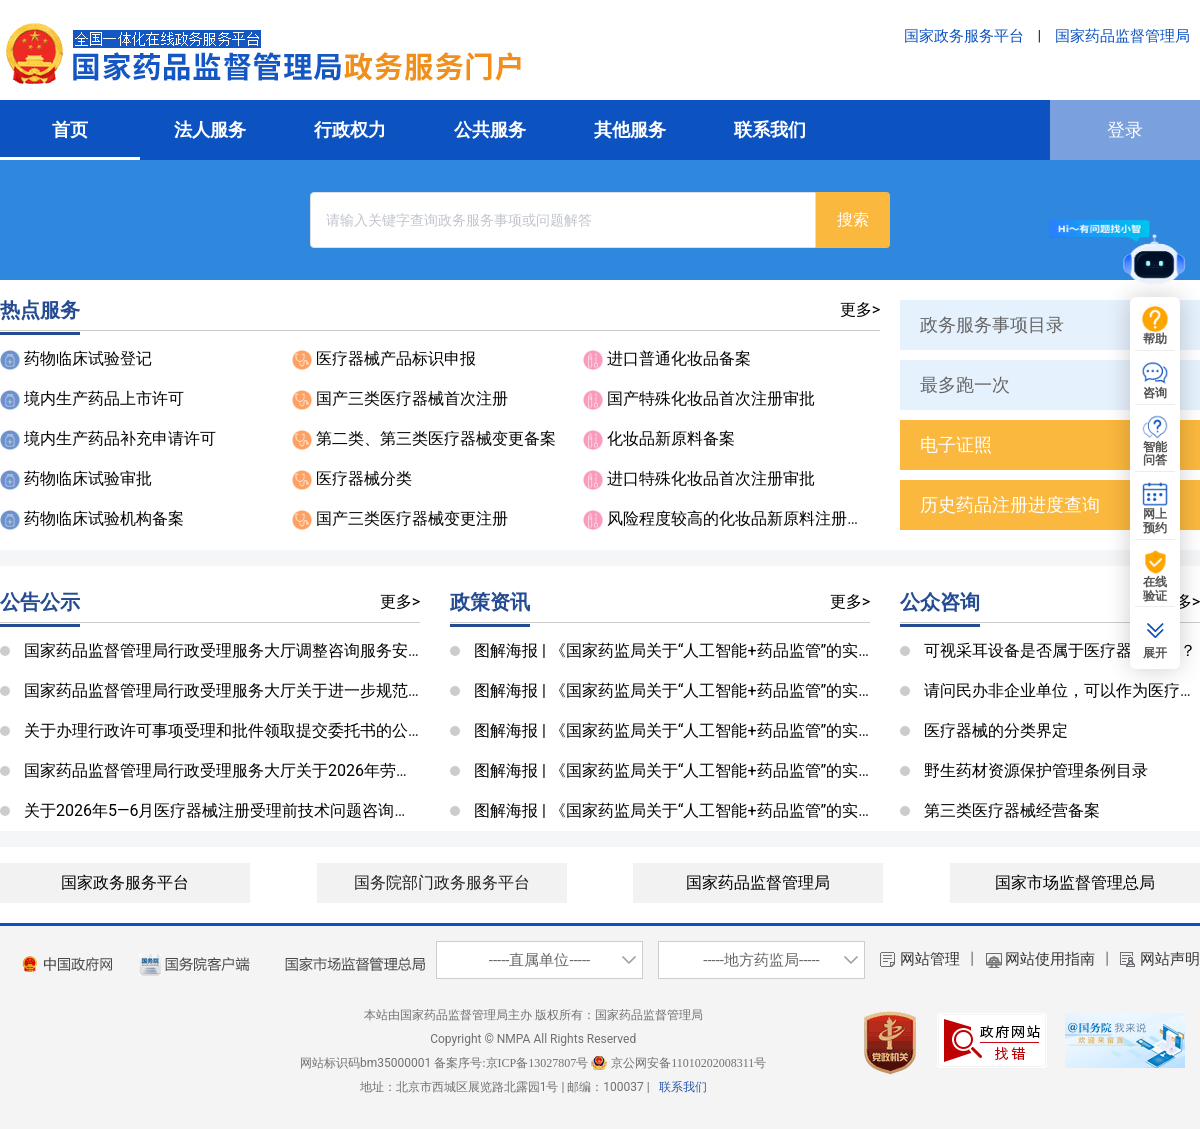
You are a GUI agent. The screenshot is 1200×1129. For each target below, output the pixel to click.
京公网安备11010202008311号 (688, 1063)
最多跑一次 (965, 384)
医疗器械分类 (364, 478)
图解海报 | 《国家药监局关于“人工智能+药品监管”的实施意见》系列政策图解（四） (770, 690)
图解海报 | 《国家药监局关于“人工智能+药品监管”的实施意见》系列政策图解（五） (770, 650)
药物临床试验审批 (88, 478)
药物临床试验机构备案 (104, 518)
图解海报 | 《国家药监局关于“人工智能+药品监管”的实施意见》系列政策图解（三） (770, 730)
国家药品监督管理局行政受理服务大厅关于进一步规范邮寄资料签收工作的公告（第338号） (349, 690)
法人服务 (210, 129)
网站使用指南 (1050, 959)
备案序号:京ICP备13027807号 (511, 1063)
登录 (1125, 129)
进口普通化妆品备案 (679, 358)
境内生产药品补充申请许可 (120, 438)
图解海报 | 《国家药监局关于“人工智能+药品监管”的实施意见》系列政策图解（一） (770, 810)
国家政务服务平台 (964, 36)
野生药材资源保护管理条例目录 (1036, 770)
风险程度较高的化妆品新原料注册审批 (743, 518)
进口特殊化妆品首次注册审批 (711, 478)
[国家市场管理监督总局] (355, 964)
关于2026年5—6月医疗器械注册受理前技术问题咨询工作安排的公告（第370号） (310, 810)
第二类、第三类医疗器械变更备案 (436, 438)
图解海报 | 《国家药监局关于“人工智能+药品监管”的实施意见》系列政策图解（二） (770, 770)
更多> (860, 309)
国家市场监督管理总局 (1075, 882)
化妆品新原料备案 (671, 438)
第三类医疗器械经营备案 (1012, 810)
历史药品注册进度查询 (1010, 504)
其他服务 (630, 129)
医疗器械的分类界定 (996, 730)
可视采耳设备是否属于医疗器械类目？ (1060, 650)
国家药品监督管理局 (1122, 36)
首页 (70, 129)
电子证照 (956, 444)
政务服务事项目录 (992, 324)
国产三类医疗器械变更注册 (412, 518)
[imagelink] (195, 964)
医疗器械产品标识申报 (396, 358)
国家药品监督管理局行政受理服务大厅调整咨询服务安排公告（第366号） (285, 650)
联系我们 (770, 129)
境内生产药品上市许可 (104, 398)
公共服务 (490, 129)
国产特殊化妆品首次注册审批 (711, 398)
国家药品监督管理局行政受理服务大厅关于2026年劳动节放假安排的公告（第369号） (327, 770)
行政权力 (350, 129)
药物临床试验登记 (88, 358)
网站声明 (1170, 959)
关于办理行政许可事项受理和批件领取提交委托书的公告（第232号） (269, 730)
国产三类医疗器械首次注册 (412, 398)
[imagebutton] (67, 964)
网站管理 (930, 959)
